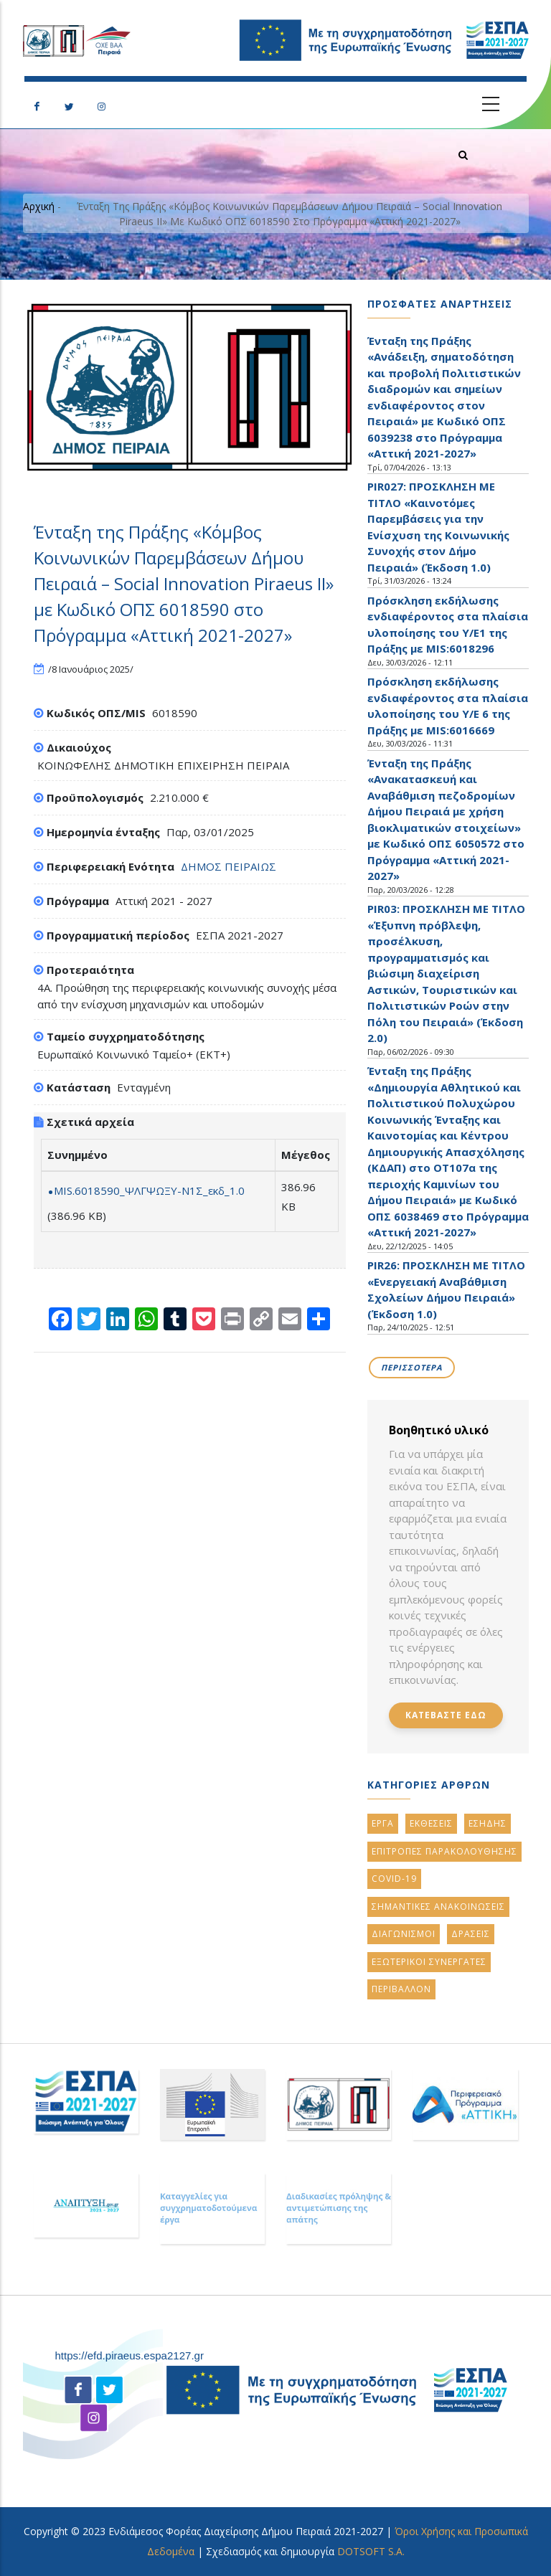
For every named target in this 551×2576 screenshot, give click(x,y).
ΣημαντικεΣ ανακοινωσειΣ (438, 1906)
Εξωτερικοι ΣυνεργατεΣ (429, 1962)
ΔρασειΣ (470, 1934)
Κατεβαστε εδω (445, 1715)
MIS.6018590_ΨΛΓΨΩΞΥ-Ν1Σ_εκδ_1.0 (149, 1190)
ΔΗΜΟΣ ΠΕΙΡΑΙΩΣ (228, 866)
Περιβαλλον (401, 1989)
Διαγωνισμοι (403, 1934)
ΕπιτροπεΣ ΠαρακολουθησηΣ (444, 1851)
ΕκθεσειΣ (431, 1823)
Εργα (383, 1823)
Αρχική (39, 206)
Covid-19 (394, 1878)
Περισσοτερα (412, 1367)
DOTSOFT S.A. (371, 2551)
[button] (190, 387)
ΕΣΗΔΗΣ (487, 1823)
